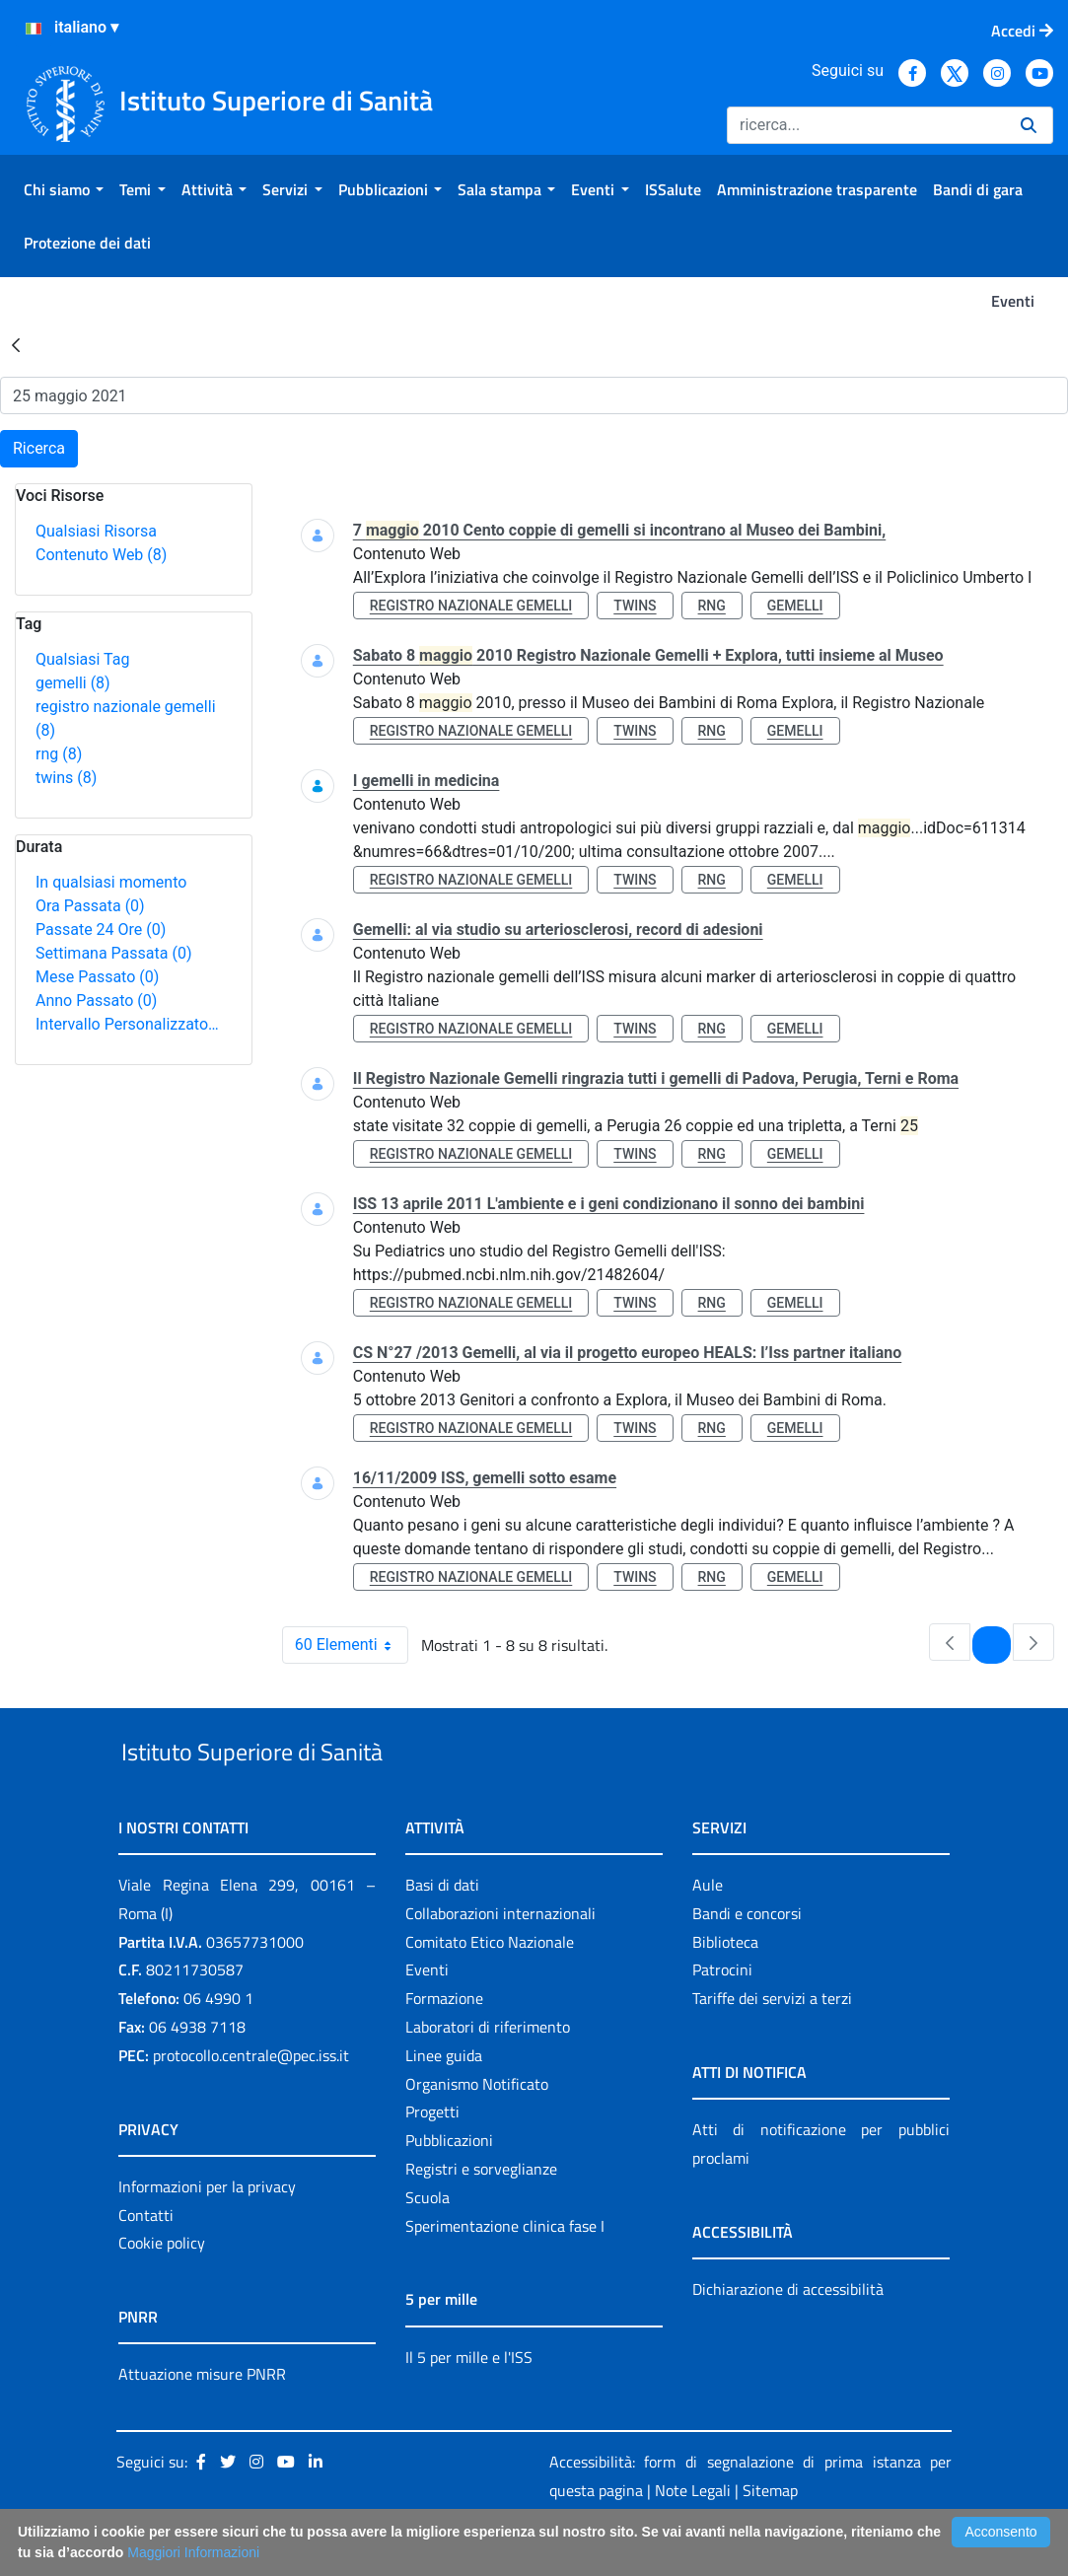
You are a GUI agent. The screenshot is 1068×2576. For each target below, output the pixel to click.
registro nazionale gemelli (471, 605)
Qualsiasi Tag (82, 659)
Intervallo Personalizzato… (127, 1024)
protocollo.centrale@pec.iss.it (251, 2100)
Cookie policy (161, 2289)
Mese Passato (97, 976)
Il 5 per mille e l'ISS (469, 2402)
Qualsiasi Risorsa (96, 531)
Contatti (146, 2260)
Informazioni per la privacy (207, 2232)
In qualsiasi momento (111, 882)
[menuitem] (63, 189)
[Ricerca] (866, 125)
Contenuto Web (101, 554)
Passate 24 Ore (101, 929)
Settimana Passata (113, 953)
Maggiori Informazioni (193, 2552)
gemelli (73, 683)
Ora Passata (90, 905)
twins (66, 777)
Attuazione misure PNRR (202, 2420)
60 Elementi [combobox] (351, 1645)
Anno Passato (96, 1000)
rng (59, 754)
